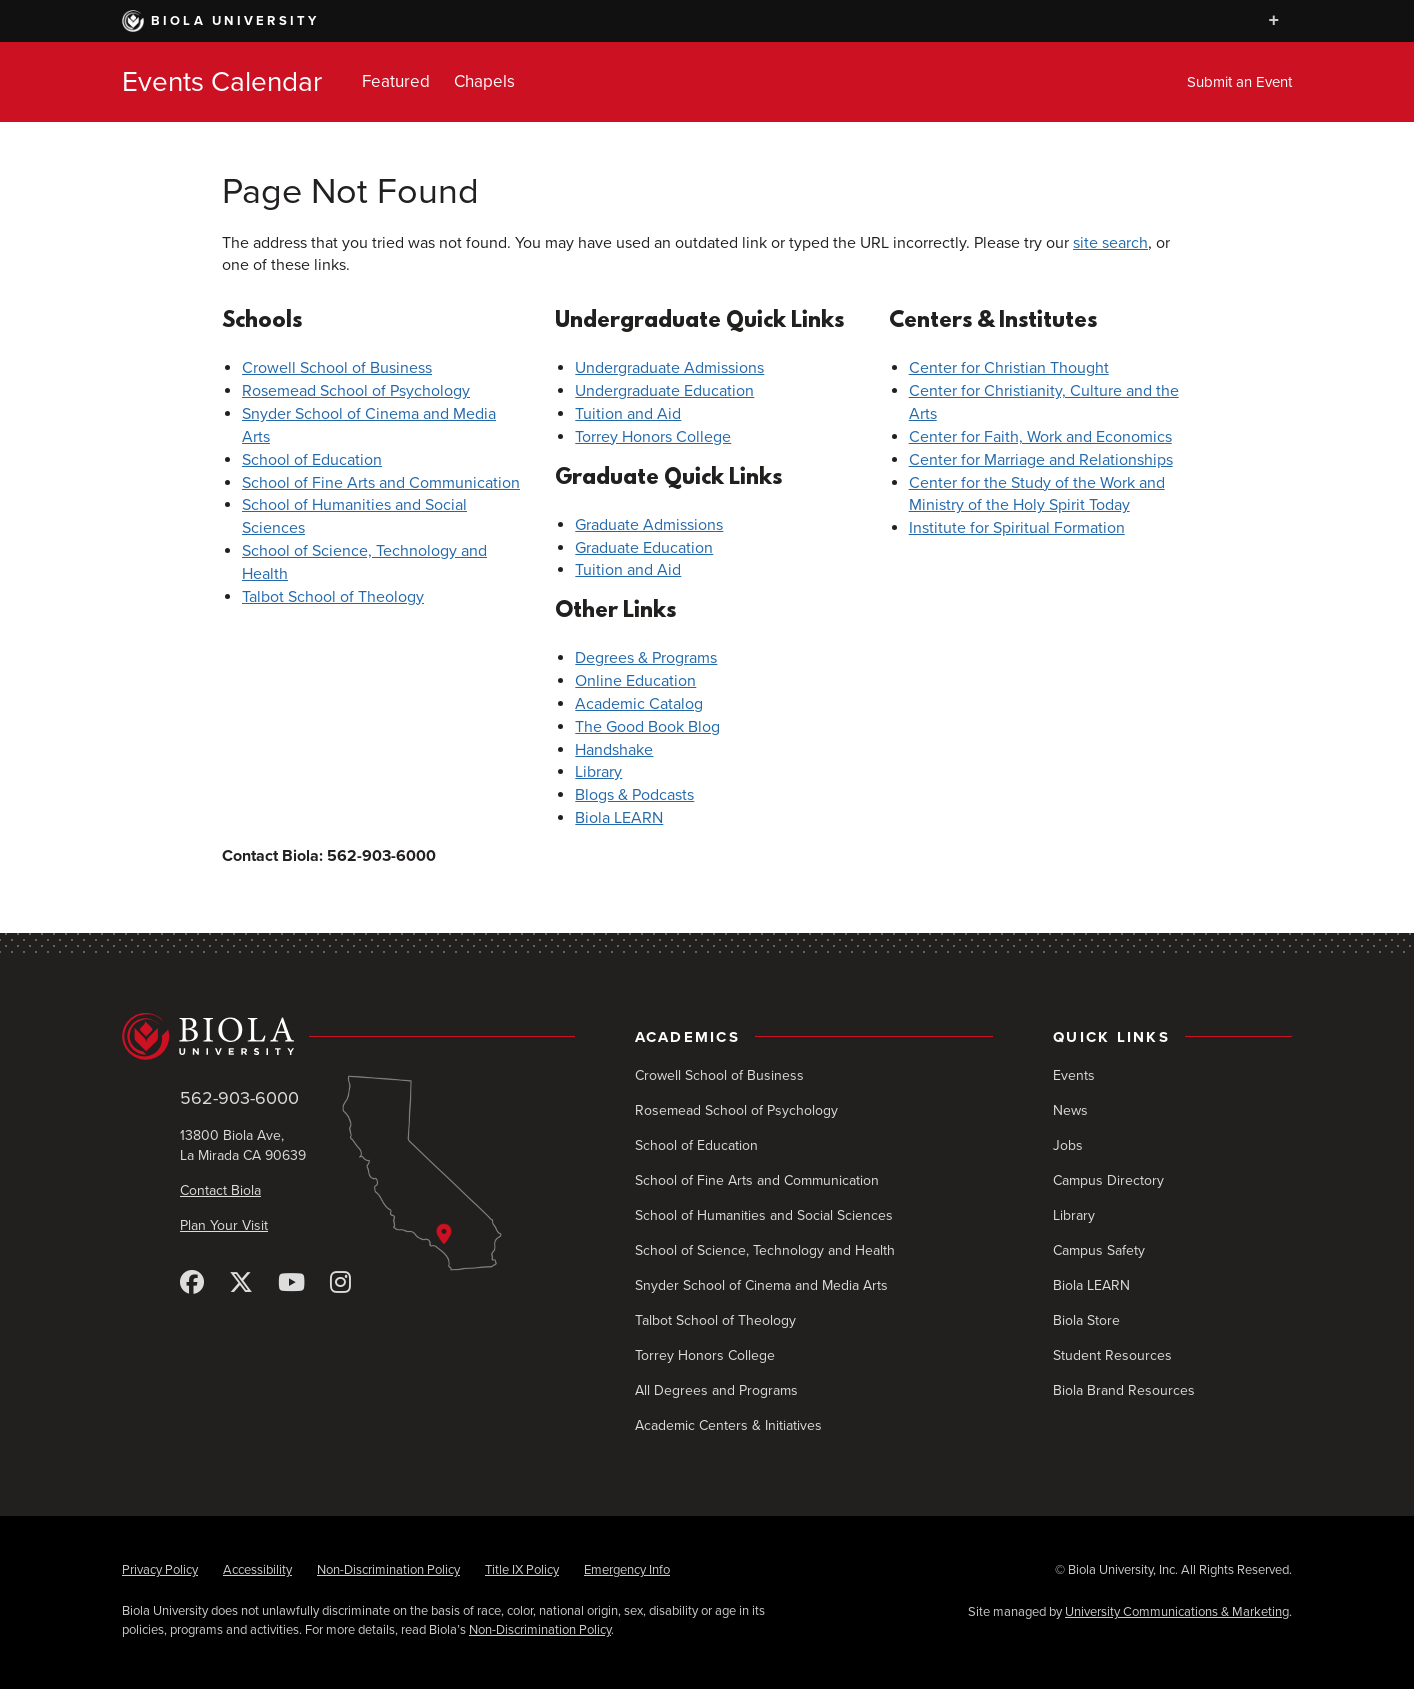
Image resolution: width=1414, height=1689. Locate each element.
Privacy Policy (160, 1570)
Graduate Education (644, 548)
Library (598, 772)
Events (1074, 1075)
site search (1110, 243)
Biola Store (1086, 1320)
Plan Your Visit (224, 1225)
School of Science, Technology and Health (765, 1250)
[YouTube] (291, 1283)
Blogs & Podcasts (634, 795)
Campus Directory (1108, 1180)
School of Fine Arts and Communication (381, 483)
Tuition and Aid (628, 414)
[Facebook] (192, 1283)
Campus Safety (1099, 1250)
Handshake (614, 750)
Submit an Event (1239, 82)
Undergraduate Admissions (669, 368)
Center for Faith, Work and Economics (1040, 437)
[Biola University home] (348, 1037)
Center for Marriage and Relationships (1041, 460)
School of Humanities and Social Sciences (764, 1215)
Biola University (221, 21)
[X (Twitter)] (241, 1283)
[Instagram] (340, 1283)
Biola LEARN (619, 818)
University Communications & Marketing (1177, 1612)
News (1070, 1110)
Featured (396, 81)
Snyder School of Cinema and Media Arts (761, 1285)
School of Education (312, 460)
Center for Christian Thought (1009, 368)
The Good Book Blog (647, 727)
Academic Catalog (639, 704)
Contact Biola (220, 1190)
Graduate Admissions (649, 525)
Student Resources (1112, 1355)
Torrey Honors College (653, 437)
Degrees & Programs (646, 658)
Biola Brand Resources (1124, 1390)
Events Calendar (222, 82)
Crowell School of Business (337, 368)
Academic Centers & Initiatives (728, 1425)
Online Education (635, 681)
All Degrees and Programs (716, 1390)
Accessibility (257, 1570)
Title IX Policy (522, 1570)
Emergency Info (627, 1570)
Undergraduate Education (664, 391)
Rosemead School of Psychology (356, 391)
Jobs (1068, 1145)
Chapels (484, 81)
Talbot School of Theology (333, 597)
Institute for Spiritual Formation (1017, 528)
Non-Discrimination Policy (388, 1570)
